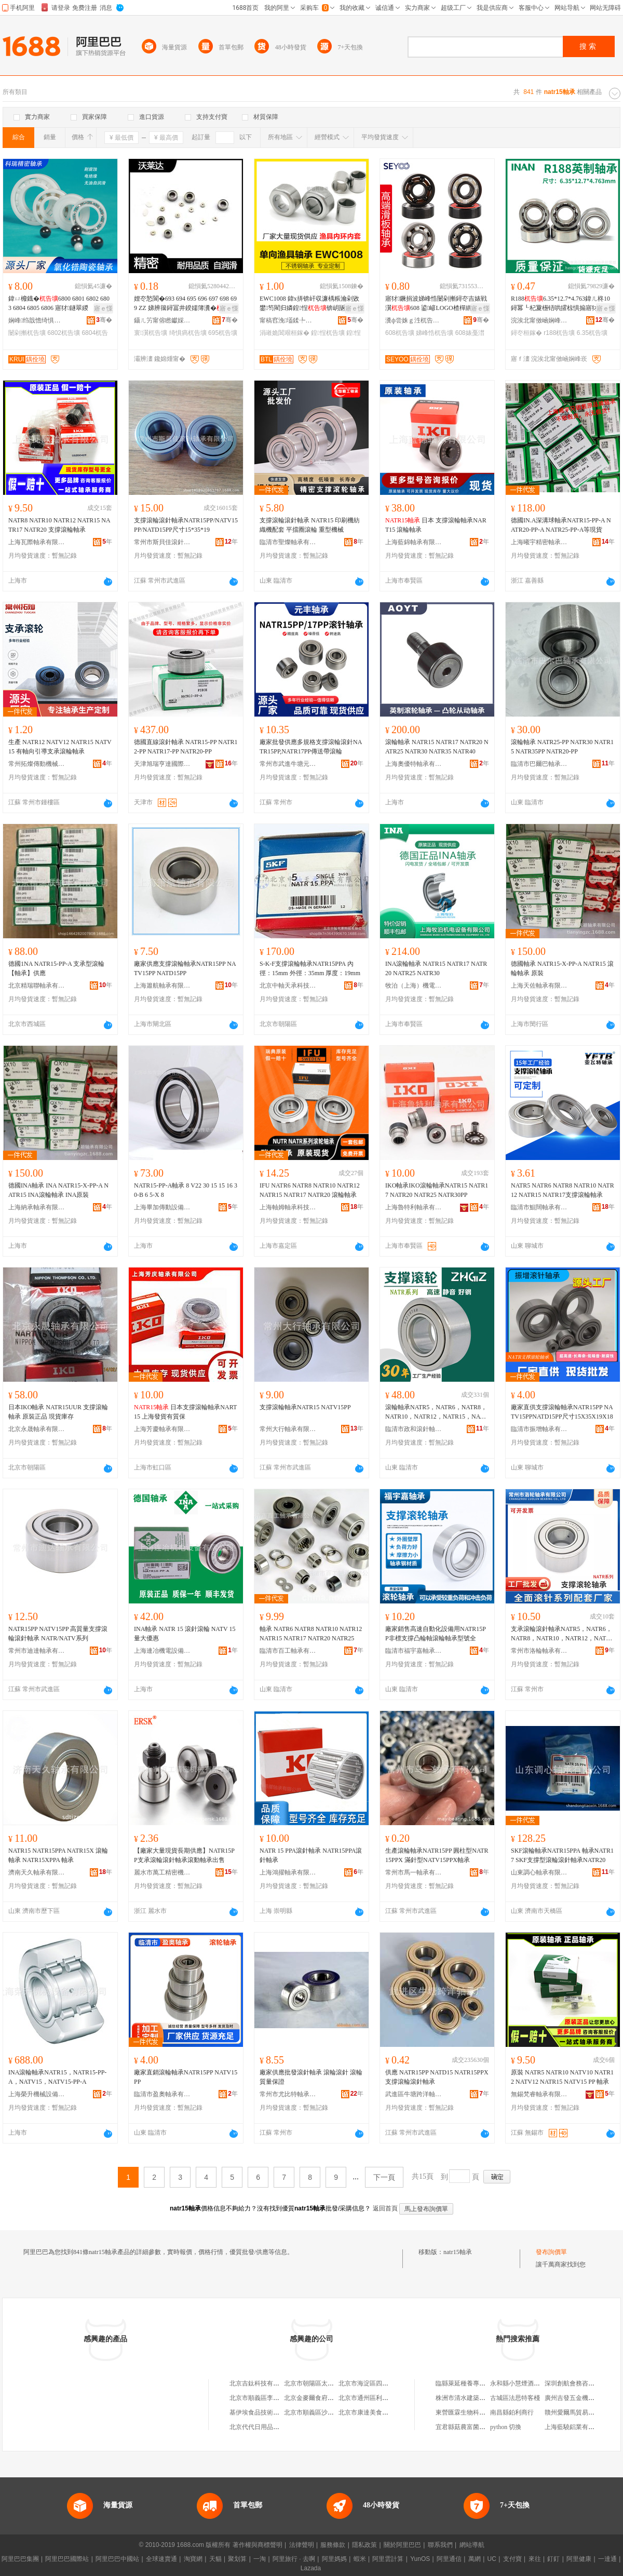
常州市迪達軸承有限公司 (36, 1650)
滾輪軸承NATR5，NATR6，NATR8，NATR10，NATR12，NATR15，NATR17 (436, 1412)
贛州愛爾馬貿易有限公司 (579, 2412)
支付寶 (512, 2558)
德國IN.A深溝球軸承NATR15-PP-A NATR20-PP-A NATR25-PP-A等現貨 (561, 525)
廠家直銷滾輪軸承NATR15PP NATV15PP (185, 2077)
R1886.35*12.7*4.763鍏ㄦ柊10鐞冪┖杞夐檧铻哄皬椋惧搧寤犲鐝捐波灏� (562, 304)
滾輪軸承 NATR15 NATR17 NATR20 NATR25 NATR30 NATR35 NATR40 (437, 746)
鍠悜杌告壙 (327, 332)
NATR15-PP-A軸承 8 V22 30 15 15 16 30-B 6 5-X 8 (185, 1190)
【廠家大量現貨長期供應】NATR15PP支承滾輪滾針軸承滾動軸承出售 (184, 1855)
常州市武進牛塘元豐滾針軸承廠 (288, 763)
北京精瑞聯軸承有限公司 (36, 985)
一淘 (259, 2558)
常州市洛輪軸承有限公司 (539, 1650)
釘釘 (553, 2558)
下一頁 (384, 2177)
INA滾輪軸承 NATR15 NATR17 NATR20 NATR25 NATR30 (436, 968)
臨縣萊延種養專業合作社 (470, 2383)
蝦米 (360, 2558)
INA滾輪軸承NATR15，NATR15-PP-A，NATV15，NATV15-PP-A (57, 2077)
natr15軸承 (457, 2252)
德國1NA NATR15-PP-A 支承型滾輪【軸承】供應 (56, 968)
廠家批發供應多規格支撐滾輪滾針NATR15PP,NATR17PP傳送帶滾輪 (311, 746)
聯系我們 (440, 2544)
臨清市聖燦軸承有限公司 (288, 542)
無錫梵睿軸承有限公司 (539, 2094)
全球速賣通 (161, 2558)
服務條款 (332, 2544)
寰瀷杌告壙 (150, 332)
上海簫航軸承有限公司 (162, 985)
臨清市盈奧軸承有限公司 (162, 2094)
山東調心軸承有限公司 (539, 1872)
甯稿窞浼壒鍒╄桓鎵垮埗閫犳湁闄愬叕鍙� (288, 320)
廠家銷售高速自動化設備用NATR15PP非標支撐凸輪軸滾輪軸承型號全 (435, 1633)
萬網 (474, 2558)
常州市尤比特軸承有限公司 (288, 2094)
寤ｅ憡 (103, 308)
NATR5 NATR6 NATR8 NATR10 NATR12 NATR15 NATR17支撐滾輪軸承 (562, 1190)
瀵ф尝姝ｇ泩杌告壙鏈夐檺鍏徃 (413, 320)
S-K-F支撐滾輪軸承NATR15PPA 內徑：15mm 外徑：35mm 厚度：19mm (310, 968)
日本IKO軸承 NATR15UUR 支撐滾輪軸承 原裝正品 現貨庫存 (58, 1412)
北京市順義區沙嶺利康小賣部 (324, 2412)
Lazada (311, 2568)
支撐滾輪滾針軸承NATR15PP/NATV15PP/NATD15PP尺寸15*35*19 (186, 525)
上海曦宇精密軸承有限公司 (539, 542)
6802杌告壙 (63, 332)
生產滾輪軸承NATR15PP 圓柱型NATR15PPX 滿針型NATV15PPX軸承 (437, 1855)
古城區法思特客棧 (515, 2398)
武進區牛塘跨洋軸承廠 (413, 2094)
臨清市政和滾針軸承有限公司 (413, 1429)
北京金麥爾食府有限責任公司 (324, 2398)
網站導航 (471, 2544)
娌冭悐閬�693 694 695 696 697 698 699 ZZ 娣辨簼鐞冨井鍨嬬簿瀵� (185, 303)
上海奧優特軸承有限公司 (413, 763)
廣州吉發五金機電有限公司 (582, 2398)
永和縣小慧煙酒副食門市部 (527, 2383)
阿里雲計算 (387, 2558)
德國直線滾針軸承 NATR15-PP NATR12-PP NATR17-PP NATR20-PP (186, 746)
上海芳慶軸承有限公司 (162, 1429)
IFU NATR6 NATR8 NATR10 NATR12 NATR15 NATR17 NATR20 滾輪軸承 (310, 1190)
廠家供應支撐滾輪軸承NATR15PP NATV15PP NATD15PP (185, 968)
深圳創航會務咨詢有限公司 (582, 2383)
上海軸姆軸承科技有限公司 (288, 1207)
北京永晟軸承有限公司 (36, 1429)
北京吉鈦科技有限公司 (260, 2383)
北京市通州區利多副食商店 (375, 2398)
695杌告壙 (222, 332)
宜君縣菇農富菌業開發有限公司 (479, 2427)
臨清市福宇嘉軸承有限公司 (413, 1650)
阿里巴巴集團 (20, 2558)
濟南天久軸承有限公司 (36, 1872)
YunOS (420, 2558)
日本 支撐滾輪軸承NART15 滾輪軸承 (435, 525)
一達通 (607, 2558)
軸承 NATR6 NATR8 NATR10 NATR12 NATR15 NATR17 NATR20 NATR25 (311, 1633)
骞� (104, 319)
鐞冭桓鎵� (526, 332)
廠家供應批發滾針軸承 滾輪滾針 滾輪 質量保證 (311, 2077)
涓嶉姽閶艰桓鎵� (284, 332)
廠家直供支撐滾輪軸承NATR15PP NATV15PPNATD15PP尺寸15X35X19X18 (562, 1412)
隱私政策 (364, 2544)
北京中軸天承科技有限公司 (288, 985)
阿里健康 (578, 2558)
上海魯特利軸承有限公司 (413, 1207)
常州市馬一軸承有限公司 (413, 1872)
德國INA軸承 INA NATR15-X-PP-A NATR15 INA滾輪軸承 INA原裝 (58, 1190)
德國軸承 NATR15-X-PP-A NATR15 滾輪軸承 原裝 (562, 968)
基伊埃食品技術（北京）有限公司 (276, 2412)
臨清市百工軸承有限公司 (288, 1650)
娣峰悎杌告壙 (434, 332)
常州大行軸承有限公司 (288, 1429)
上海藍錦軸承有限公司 (413, 542)
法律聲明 (301, 2544)
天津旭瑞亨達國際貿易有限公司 (162, 763)
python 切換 (505, 2427)
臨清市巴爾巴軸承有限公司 (539, 763)
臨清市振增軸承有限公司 (539, 1429)
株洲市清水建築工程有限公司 (476, 2398)
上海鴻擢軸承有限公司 (288, 1872)
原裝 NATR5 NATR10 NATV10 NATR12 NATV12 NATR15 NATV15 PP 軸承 (562, 2077)
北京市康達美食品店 (366, 2412)
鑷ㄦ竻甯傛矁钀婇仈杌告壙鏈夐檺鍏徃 (162, 320)
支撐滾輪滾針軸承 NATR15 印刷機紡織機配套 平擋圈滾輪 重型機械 (310, 525)
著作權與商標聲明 (257, 2544)
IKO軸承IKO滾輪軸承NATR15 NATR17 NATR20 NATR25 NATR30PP (436, 1190)
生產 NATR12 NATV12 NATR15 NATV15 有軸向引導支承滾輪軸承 (60, 746)
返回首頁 (385, 2208)
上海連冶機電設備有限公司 (162, 1650)
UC (491, 2558)
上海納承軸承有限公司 (36, 1207)
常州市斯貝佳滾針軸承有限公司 (162, 542)
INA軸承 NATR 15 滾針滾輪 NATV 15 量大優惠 (184, 1633)
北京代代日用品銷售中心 (263, 2427)
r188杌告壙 (559, 332)
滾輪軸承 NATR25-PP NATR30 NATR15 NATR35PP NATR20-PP (562, 746)
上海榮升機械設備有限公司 (36, 2094)
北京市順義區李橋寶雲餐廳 (266, 2398)
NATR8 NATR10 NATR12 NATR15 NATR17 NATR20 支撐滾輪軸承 (59, 525)
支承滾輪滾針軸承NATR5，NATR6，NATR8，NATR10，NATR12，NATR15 (562, 1634)
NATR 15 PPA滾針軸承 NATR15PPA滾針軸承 (311, 1855)
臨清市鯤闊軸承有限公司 (539, 1207)
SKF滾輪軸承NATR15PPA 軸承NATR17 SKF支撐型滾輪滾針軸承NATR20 (562, 1855)
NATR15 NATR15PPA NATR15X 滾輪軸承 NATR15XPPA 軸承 (58, 1855)
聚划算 (237, 2558)
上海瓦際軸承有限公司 (36, 542)
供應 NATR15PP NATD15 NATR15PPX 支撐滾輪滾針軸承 (437, 2077)
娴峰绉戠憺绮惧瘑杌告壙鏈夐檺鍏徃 (36, 320)
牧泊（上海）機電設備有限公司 (413, 985)
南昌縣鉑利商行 (512, 2412)
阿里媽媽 (334, 2558)
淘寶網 (193, 2558)
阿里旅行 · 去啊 (294, 2558)
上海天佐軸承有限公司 (539, 985)
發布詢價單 (551, 2252)
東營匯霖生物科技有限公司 (473, 2412)
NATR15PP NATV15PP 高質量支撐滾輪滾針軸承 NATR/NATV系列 (57, 1633)
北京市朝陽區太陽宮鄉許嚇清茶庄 (330, 2383)
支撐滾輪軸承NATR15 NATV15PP (305, 1407)
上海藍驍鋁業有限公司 (576, 2427)
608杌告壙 (399, 332)
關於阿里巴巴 (402, 2544)
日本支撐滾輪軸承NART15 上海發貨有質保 (185, 1412)
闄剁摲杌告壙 (27, 332)
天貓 (215, 2558)
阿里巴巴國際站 (67, 2558)
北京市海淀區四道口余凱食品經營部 (388, 2383)
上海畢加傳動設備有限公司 (162, 1207)
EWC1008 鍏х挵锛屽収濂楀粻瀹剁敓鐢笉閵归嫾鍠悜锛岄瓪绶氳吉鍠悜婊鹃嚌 (309, 304)
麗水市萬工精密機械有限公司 (162, 1872)
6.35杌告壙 (592, 332)
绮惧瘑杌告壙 (188, 332)
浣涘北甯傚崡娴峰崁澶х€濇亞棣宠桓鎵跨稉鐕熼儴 (539, 320)
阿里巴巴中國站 (117, 2558)
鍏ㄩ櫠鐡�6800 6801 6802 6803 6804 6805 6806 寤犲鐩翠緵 (59, 303)
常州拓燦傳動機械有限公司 (36, 763)
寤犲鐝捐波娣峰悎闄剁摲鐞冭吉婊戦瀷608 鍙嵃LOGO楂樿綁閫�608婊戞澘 (436, 304)
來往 (535, 2558)
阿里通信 (449, 2558)
